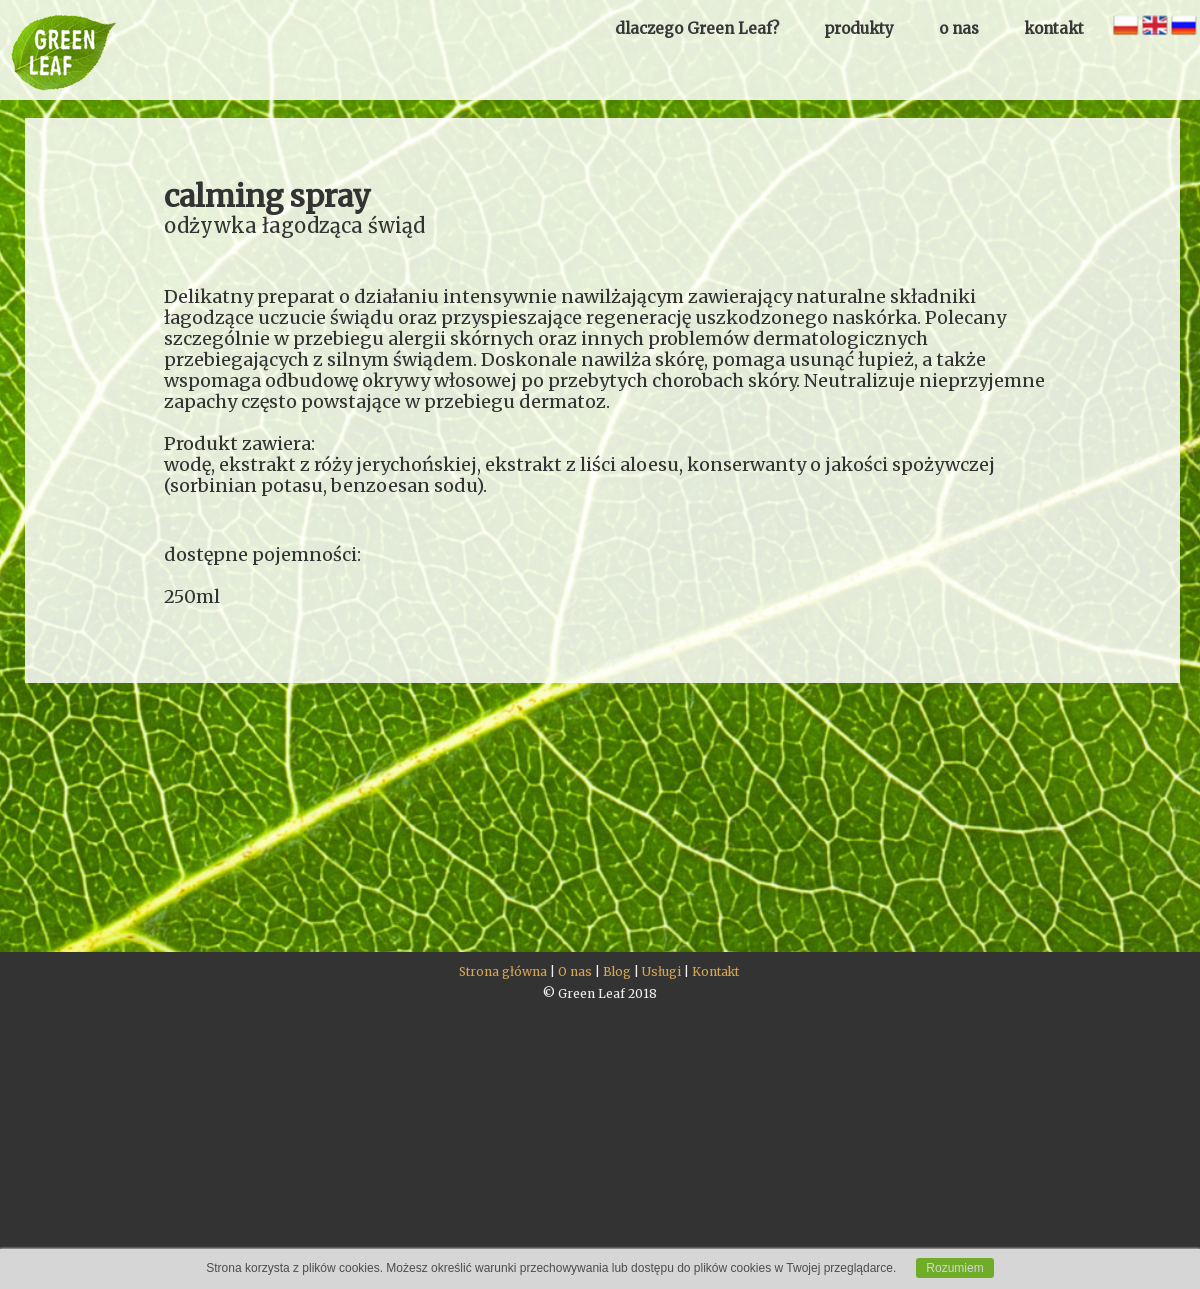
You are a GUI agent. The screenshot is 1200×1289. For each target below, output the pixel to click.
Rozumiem (954, 1268)
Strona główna (503, 971)
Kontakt (715, 971)
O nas (575, 971)
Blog (617, 971)
